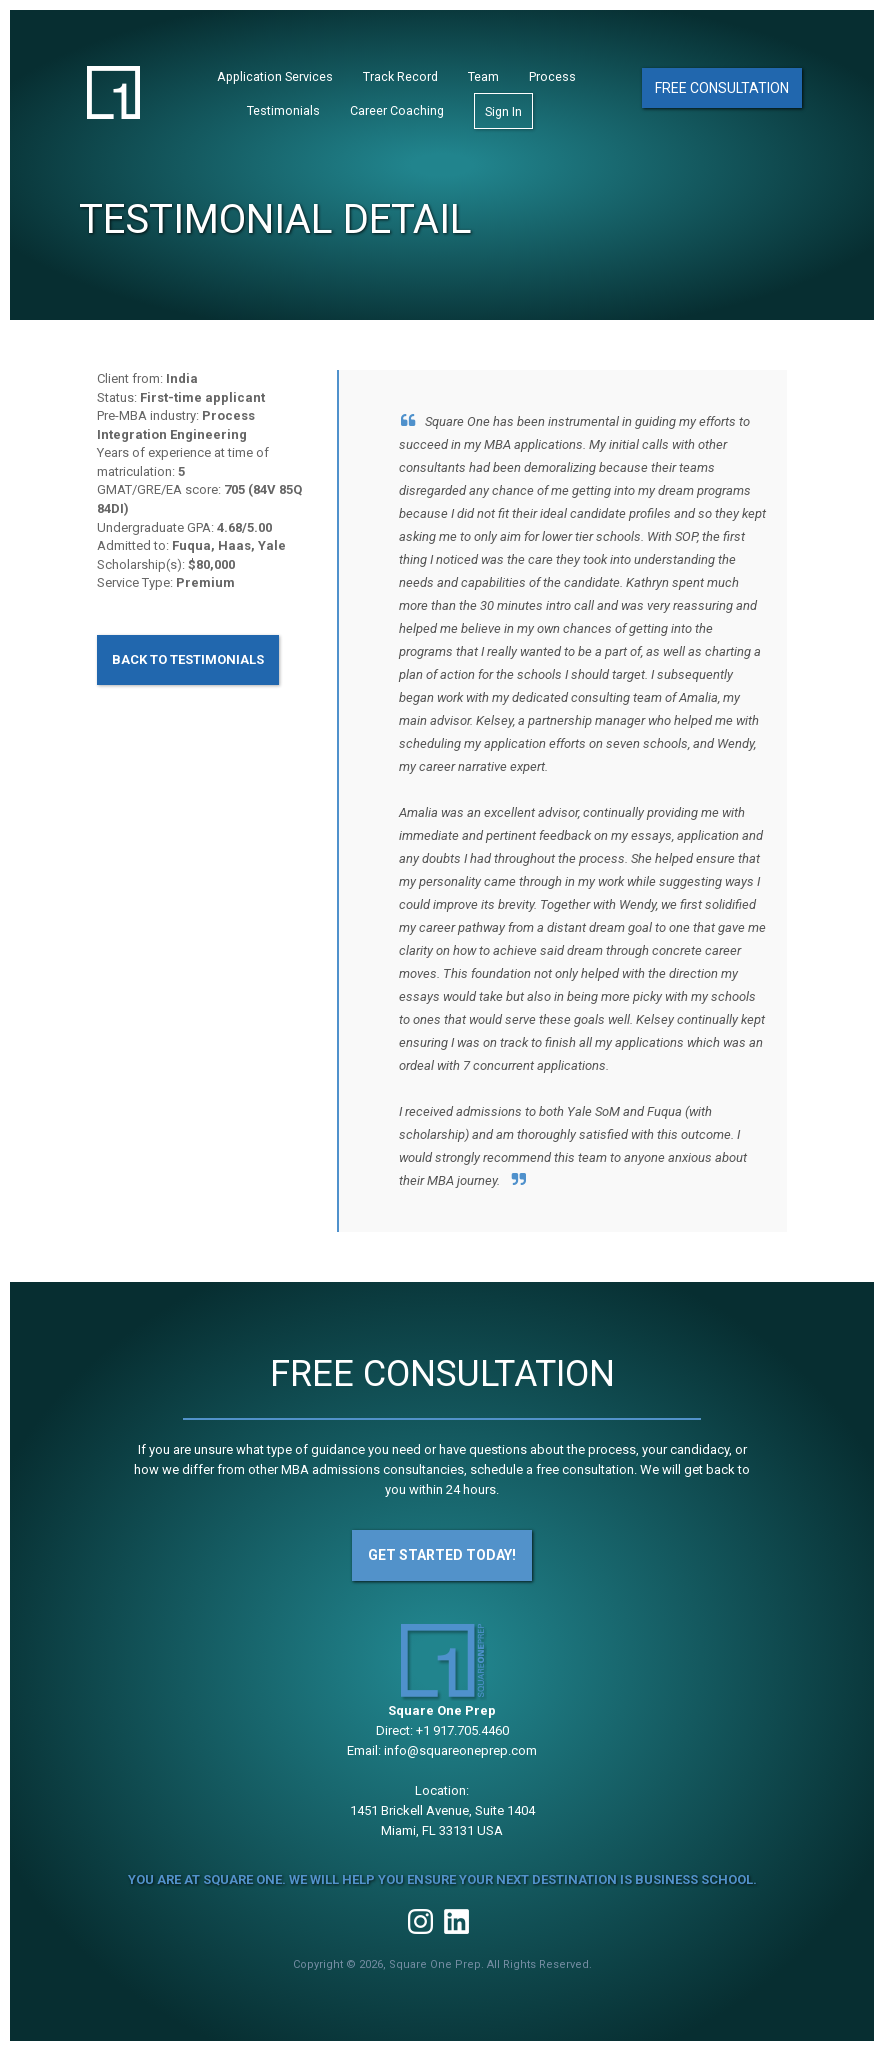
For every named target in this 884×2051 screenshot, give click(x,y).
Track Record (400, 76)
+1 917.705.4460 (462, 1730)
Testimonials (283, 110)
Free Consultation (722, 88)
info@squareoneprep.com (460, 1750)
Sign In (503, 111)
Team (483, 76)
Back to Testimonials (188, 659)
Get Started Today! (442, 1555)
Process (552, 76)
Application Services (275, 76)
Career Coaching (397, 110)
